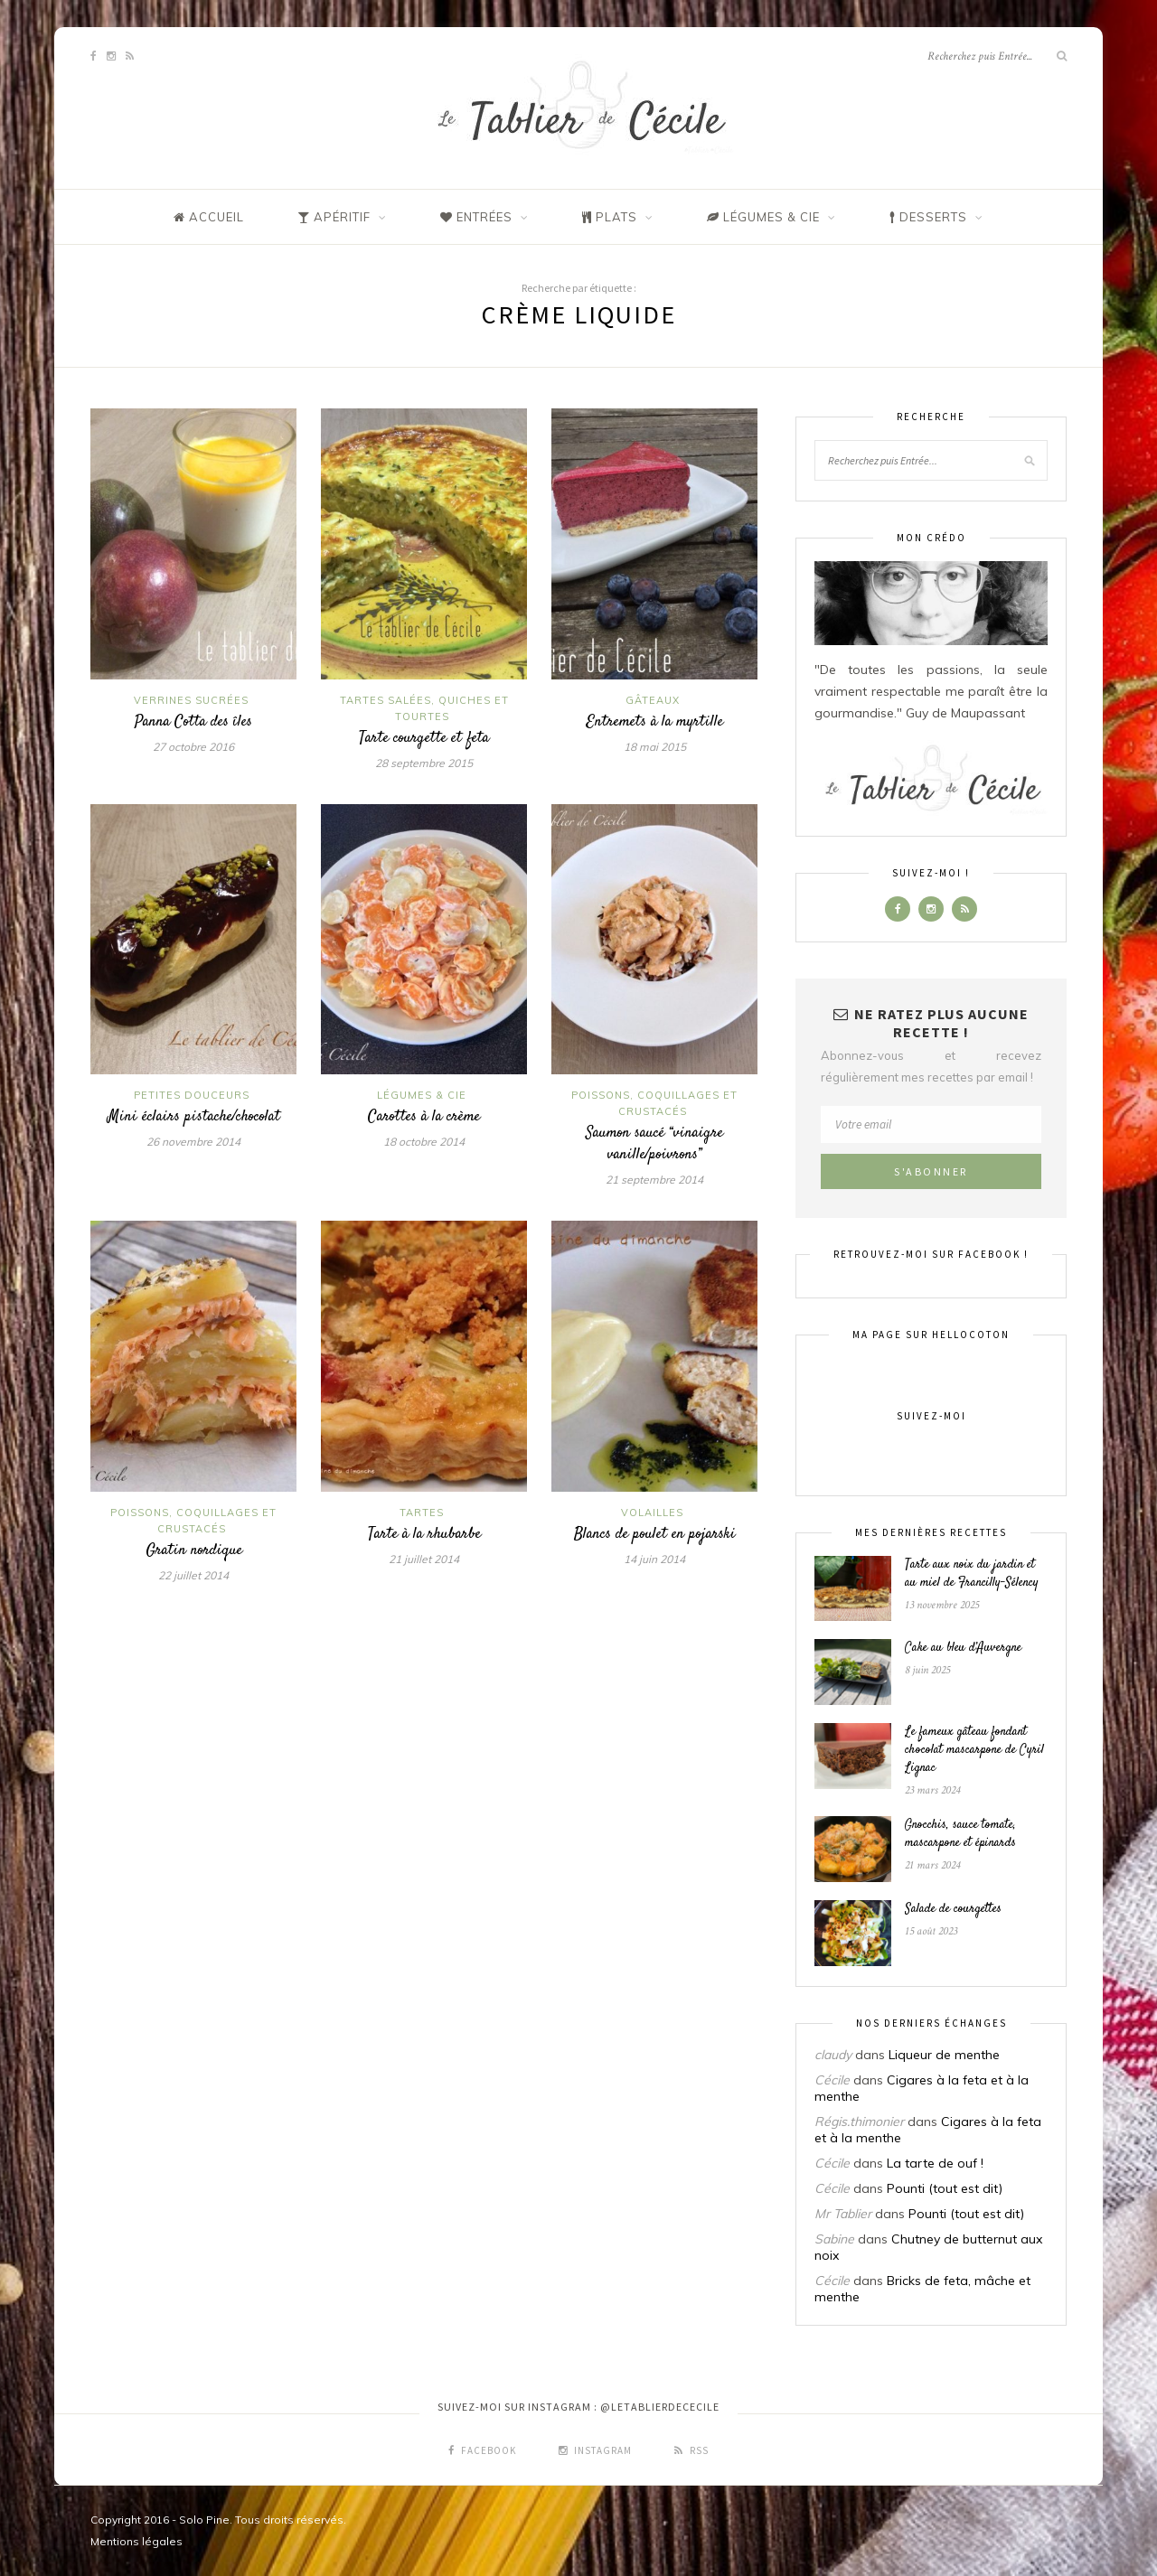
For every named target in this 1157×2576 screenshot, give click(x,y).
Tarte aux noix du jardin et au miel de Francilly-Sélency (972, 1574)
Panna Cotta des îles (193, 722)
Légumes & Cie (421, 1095)
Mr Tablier (842, 2214)
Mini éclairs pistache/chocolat (194, 1117)
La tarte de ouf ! (935, 2163)
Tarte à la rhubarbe (424, 1534)
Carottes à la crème (424, 1117)
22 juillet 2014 (193, 1575)
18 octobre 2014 (424, 1141)
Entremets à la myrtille (654, 722)
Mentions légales (136, 2541)
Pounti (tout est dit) (944, 2188)
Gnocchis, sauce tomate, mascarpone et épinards (960, 1834)
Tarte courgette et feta (424, 738)
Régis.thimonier (859, 2121)
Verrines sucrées (191, 700)
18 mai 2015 (655, 747)
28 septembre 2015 (424, 763)
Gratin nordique (194, 1550)
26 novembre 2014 (193, 1141)
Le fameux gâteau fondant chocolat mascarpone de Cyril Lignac (974, 1750)
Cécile (832, 2080)
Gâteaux (653, 700)
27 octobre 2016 (193, 747)
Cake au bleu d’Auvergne (963, 1648)
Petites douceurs (191, 1095)
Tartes (422, 1512)
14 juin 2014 (654, 1559)
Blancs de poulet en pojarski (655, 1534)
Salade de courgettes (953, 1909)
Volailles (652, 1512)
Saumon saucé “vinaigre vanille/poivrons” (654, 1144)
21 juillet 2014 (424, 1559)
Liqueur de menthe (944, 2055)
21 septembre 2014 (654, 1179)
